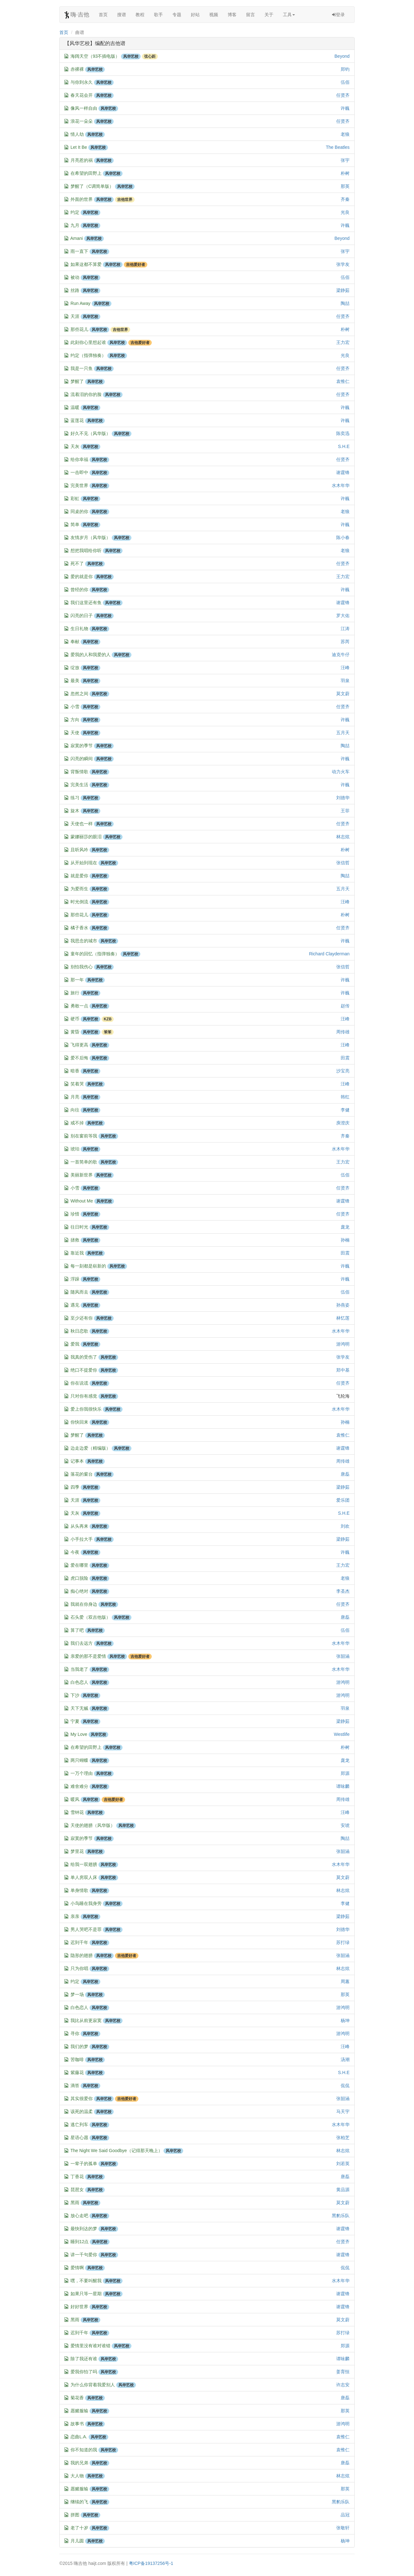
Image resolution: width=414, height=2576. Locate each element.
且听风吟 (79, 849)
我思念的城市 (83, 940)
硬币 (74, 1018)
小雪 (74, 706)
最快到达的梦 (83, 2228)
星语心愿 (79, 2137)
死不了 (77, 563)
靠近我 (77, 1252)
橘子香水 (79, 927)
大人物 (77, 2475)
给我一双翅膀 (83, 1864)
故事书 (77, 2423)
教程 (140, 14)
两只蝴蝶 (79, 1760)
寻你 (74, 2033)
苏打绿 (343, 1942)
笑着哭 (77, 1083)
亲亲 (74, 1916)
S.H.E (344, 446)
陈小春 (343, 537)
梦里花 (77, 1851)
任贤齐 (343, 95)
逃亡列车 (79, 2124)
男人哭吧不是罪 (86, 1929)
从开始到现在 (83, 862)
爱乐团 (343, 1500)
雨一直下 (79, 251)
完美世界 (79, 485)
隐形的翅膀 (81, 1955)
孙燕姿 (343, 1305)
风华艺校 (130, 56)
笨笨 (107, 1032)
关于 (268, 14)
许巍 (345, 108)
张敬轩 (343, 2527)
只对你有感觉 (83, 1396)
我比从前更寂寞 (86, 2020)
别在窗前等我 (83, 1135)
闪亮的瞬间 (81, 758)
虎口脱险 (79, 1578)
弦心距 (150, 56)
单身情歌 (79, 1890)
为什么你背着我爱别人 (92, 2384)
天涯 (74, 316)
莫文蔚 (343, 693)
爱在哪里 (79, 1565)
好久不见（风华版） (90, 433)
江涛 (345, 628)
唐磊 (345, 1474)
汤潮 (345, 2059)
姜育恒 (343, 2371)
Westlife (342, 1734)
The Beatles (338, 147)
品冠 (345, 2514)
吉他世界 (124, 199)
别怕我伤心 (81, 966)
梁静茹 (343, 290)
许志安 (343, 2384)
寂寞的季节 (81, 745)
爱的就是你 (81, 576)
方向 (74, 719)
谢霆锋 (343, 472)
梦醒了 (77, 381)
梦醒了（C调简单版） (92, 186)
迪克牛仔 (341, 654)
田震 (345, 1057)
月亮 (74, 1096)
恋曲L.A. (78, 2436)
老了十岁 (79, 2527)
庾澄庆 (343, 1122)
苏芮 (345, 641)
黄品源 (343, 2189)
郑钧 (345, 69)
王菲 (345, 810)
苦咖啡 (77, 2059)
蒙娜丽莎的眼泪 (86, 836)
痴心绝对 (79, 1591)
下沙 (74, 1695)
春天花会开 (81, 95)
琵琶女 (77, 2189)
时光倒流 (79, 901)
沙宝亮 (343, 1070)
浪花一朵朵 (81, 121)
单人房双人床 (83, 1877)
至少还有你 (81, 1318)
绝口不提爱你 (83, 1370)
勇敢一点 (79, 1005)
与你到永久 (81, 82)
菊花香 (77, 2397)
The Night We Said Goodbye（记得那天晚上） (116, 2150)
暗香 (74, 1070)
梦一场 (77, 1994)
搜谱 (121, 14)
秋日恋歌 (79, 1331)
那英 (345, 186)
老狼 (345, 134)
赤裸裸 (77, 69)
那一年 (77, 979)
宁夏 (74, 1721)
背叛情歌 (79, 771)
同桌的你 (79, 511)
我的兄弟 (79, 2462)
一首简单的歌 (83, 1161)
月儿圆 (77, 2540)
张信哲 (343, 862)
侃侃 (345, 2085)
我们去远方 (81, 1643)
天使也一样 (81, 823)
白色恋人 (79, 1682)
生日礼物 (79, 628)
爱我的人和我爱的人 (90, 654)
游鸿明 (343, 1344)
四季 (74, 1487)
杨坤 (345, 2020)
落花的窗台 (81, 1474)
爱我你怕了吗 (83, 2371)
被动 (74, 277)
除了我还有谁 (83, 2358)
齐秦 (345, 199)
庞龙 (345, 1226)
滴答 (74, 2085)
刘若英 (343, 2163)
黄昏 (74, 1031)
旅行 (74, 992)
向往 (74, 1109)
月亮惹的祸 (81, 160)
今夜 (74, 1552)
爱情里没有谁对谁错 (90, 2345)
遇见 (74, 1305)
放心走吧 (79, 2215)
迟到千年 (79, 1942)
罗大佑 (343, 615)
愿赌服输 (79, 2410)
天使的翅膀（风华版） (92, 1825)
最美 (74, 680)
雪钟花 (77, 1812)
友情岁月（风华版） (90, 537)
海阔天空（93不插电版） (95, 56)
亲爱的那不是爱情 (88, 1656)
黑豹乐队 (341, 2215)
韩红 (345, 1096)
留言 (250, 14)
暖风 (74, 1799)
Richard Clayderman (329, 953)
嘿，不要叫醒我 (86, 2280)
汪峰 (345, 667)
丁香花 (77, 2176)
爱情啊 (77, 2267)
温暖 (74, 407)
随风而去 (79, 1292)
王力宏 (343, 342)
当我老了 (79, 1669)
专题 (176, 14)
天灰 (74, 446)
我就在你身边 (83, 1604)
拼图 (74, 2514)
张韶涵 (343, 1656)
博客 (232, 14)
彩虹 (74, 498)
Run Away (80, 303)
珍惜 (74, 1213)
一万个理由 (81, 1773)
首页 (103, 14)
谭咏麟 (343, 1786)
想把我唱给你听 (86, 550)
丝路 (74, 290)
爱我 (74, 1344)
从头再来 (79, 1526)
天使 (74, 732)
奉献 (74, 641)
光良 (345, 212)
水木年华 (341, 485)
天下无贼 (79, 1708)
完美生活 (79, 784)
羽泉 (345, 680)
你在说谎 (79, 1383)
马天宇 (343, 2111)
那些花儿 (79, 329)
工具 (289, 14)
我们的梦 (79, 2046)
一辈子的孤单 (83, 2163)
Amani (76, 238)
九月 (74, 225)
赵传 (345, 1005)
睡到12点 (79, 2241)
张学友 (343, 264)
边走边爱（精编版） (90, 1448)
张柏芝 (343, 2137)
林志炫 (343, 836)
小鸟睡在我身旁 (86, 1903)
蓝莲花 (77, 420)
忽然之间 (79, 693)
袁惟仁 (343, 381)
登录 (338, 14)
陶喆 (345, 303)
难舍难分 (79, 1786)
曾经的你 (79, 589)
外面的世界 (81, 199)
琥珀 (74, 1148)
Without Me (81, 1200)
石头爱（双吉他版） (90, 1617)
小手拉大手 (81, 1539)
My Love (78, 1734)
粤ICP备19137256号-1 (151, 2563)
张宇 (345, 160)
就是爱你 (79, 875)
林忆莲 (343, 1318)
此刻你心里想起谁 (88, 342)
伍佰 (345, 82)
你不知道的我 (83, 2449)
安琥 (345, 1825)
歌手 (158, 14)
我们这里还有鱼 (86, 602)
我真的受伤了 (83, 1357)
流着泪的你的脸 (86, 394)
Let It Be (78, 147)
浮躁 (74, 1278)
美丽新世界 (81, 1174)
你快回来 (79, 1422)
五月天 (343, 732)
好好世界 (79, 2306)
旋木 (74, 810)
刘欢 (345, 1526)
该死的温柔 (81, 2111)
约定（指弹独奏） (88, 355)
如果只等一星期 (86, 2293)
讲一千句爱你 (83, 2254)
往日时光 (79, 1226)
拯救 (74, 1239)
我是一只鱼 (81, 368)
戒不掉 (77, 1122)
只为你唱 (79, 1968)
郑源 (345, 1773)
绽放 (74, 667)
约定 (74, 212)
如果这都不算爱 (86, 264)
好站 (195, 14)
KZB (108, 1019)
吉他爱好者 (135, 264)
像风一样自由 (83, 108)
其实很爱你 (81, 2098)
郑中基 (343, 1370)
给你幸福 (79, 459)
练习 (74, 797)
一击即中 (79, 472)
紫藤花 (77, 2072)
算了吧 (77, 1630)
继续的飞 (79, 2501)
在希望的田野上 (86, 173)
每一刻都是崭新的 (88, 1265)
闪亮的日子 (81, 615)
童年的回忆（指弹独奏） (94, 953)
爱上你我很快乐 (86, 1409)
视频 (213, 14)
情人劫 (77, 134)
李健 (345, 1109)
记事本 (77, 1461)
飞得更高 (79, 1044)
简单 (74, 524)
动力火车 (341, 771)
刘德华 (343, 797)
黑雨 (74, 2202)
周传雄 (343, 1031)
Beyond (342, 56)
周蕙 (345, 1981)
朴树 (345, 173)
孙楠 (345, 1239)
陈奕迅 (343, 433)
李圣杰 (343, 1591)
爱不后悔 (79, 1057)
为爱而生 (79, 888)
